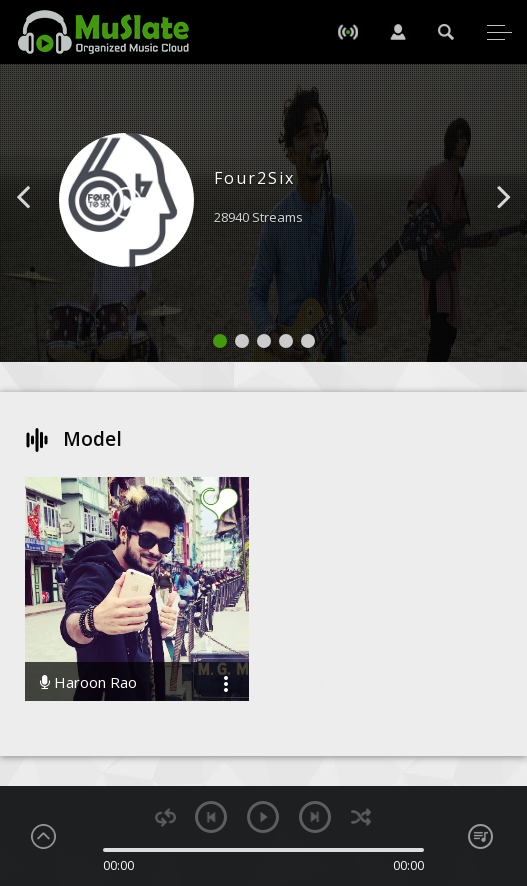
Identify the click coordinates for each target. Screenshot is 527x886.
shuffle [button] (360, 817)
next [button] (315, 817)
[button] (46, 227)
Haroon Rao (88, 682)
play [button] (263, 817)
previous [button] (211, 817)
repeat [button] (165, 817)
